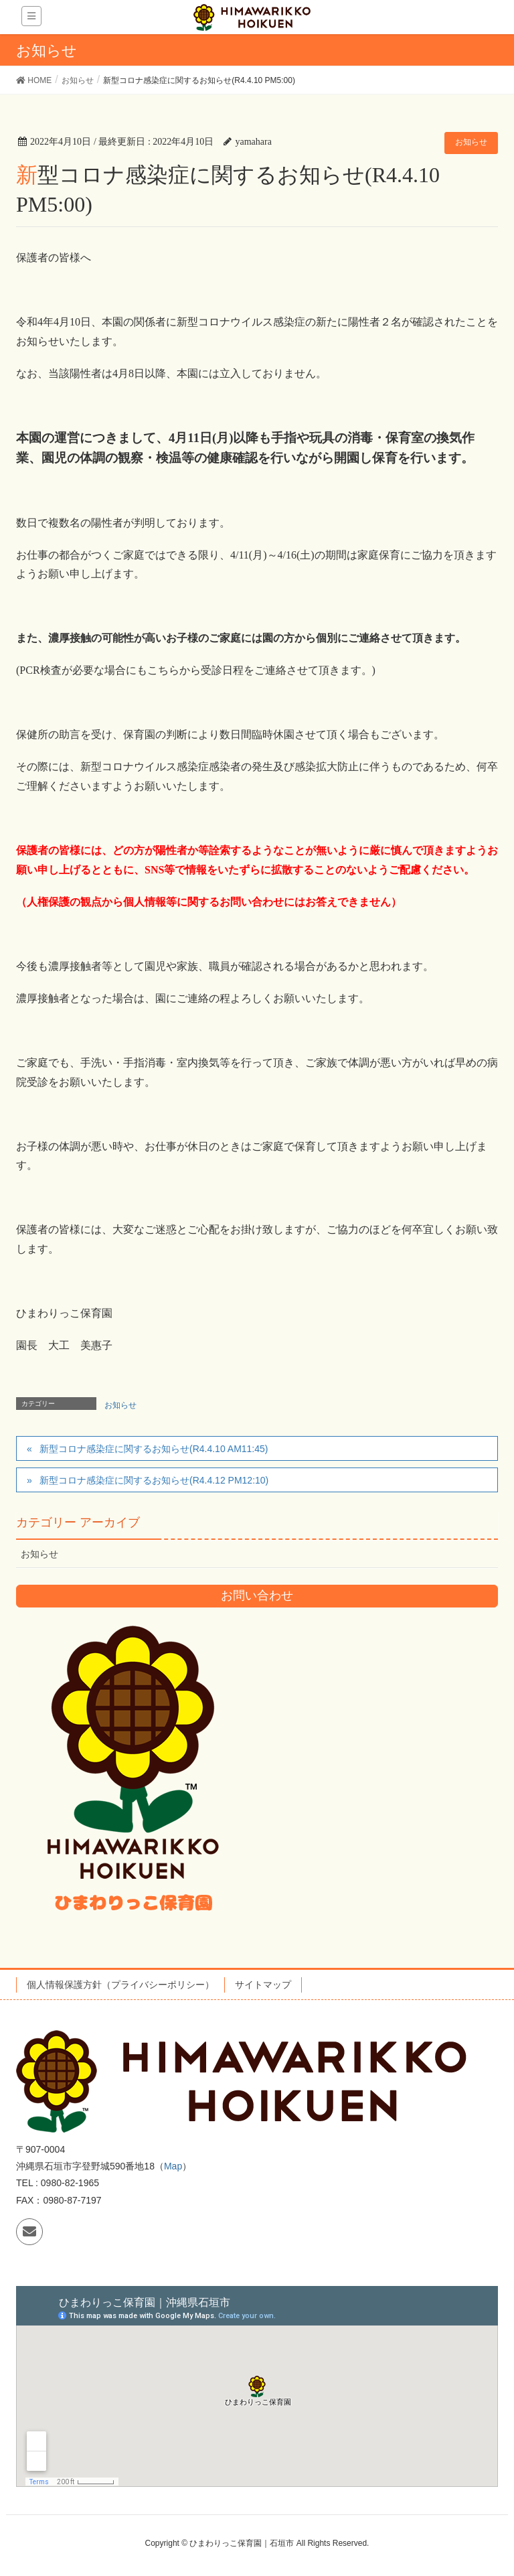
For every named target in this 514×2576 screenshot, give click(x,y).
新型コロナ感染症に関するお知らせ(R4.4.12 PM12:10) (153, 1480)
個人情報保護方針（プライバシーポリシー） (120, 1984)
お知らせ (471, 142)
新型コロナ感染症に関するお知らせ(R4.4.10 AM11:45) (153, 1448)
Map (173, 2166)
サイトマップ (263, 1984)
